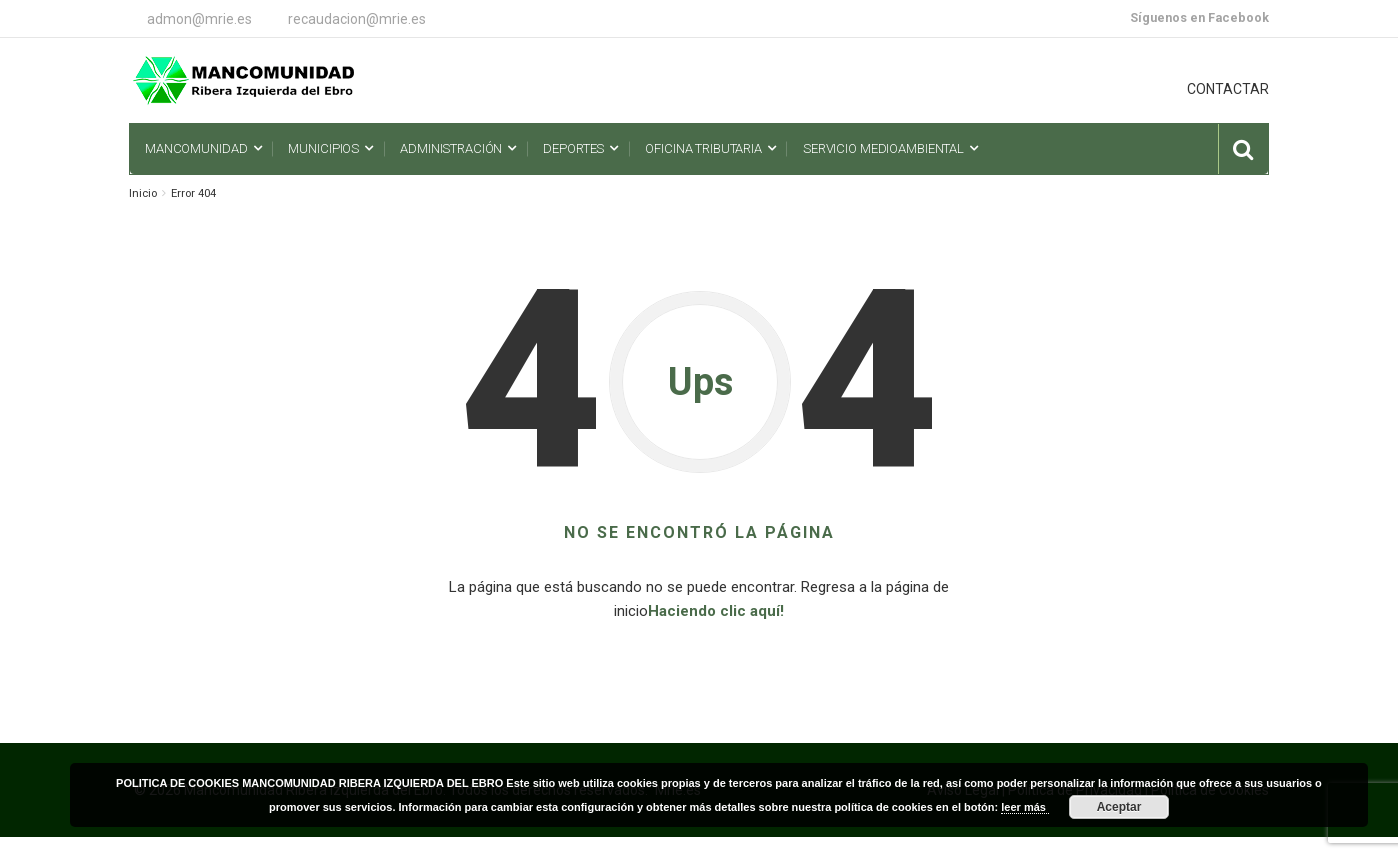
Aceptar (1119, 807)
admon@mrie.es (199, 19)
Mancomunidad (196, 148)
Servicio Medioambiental (883, 148)
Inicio (143, 193)
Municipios (323, 148)
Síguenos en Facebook (1199, 17)
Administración (451, 148)
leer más (1025, 807)
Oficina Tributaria (703, 148)
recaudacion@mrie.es (357, 19)
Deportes (573, 148)
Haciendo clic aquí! (716, 611)
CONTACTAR (1228, 89)
